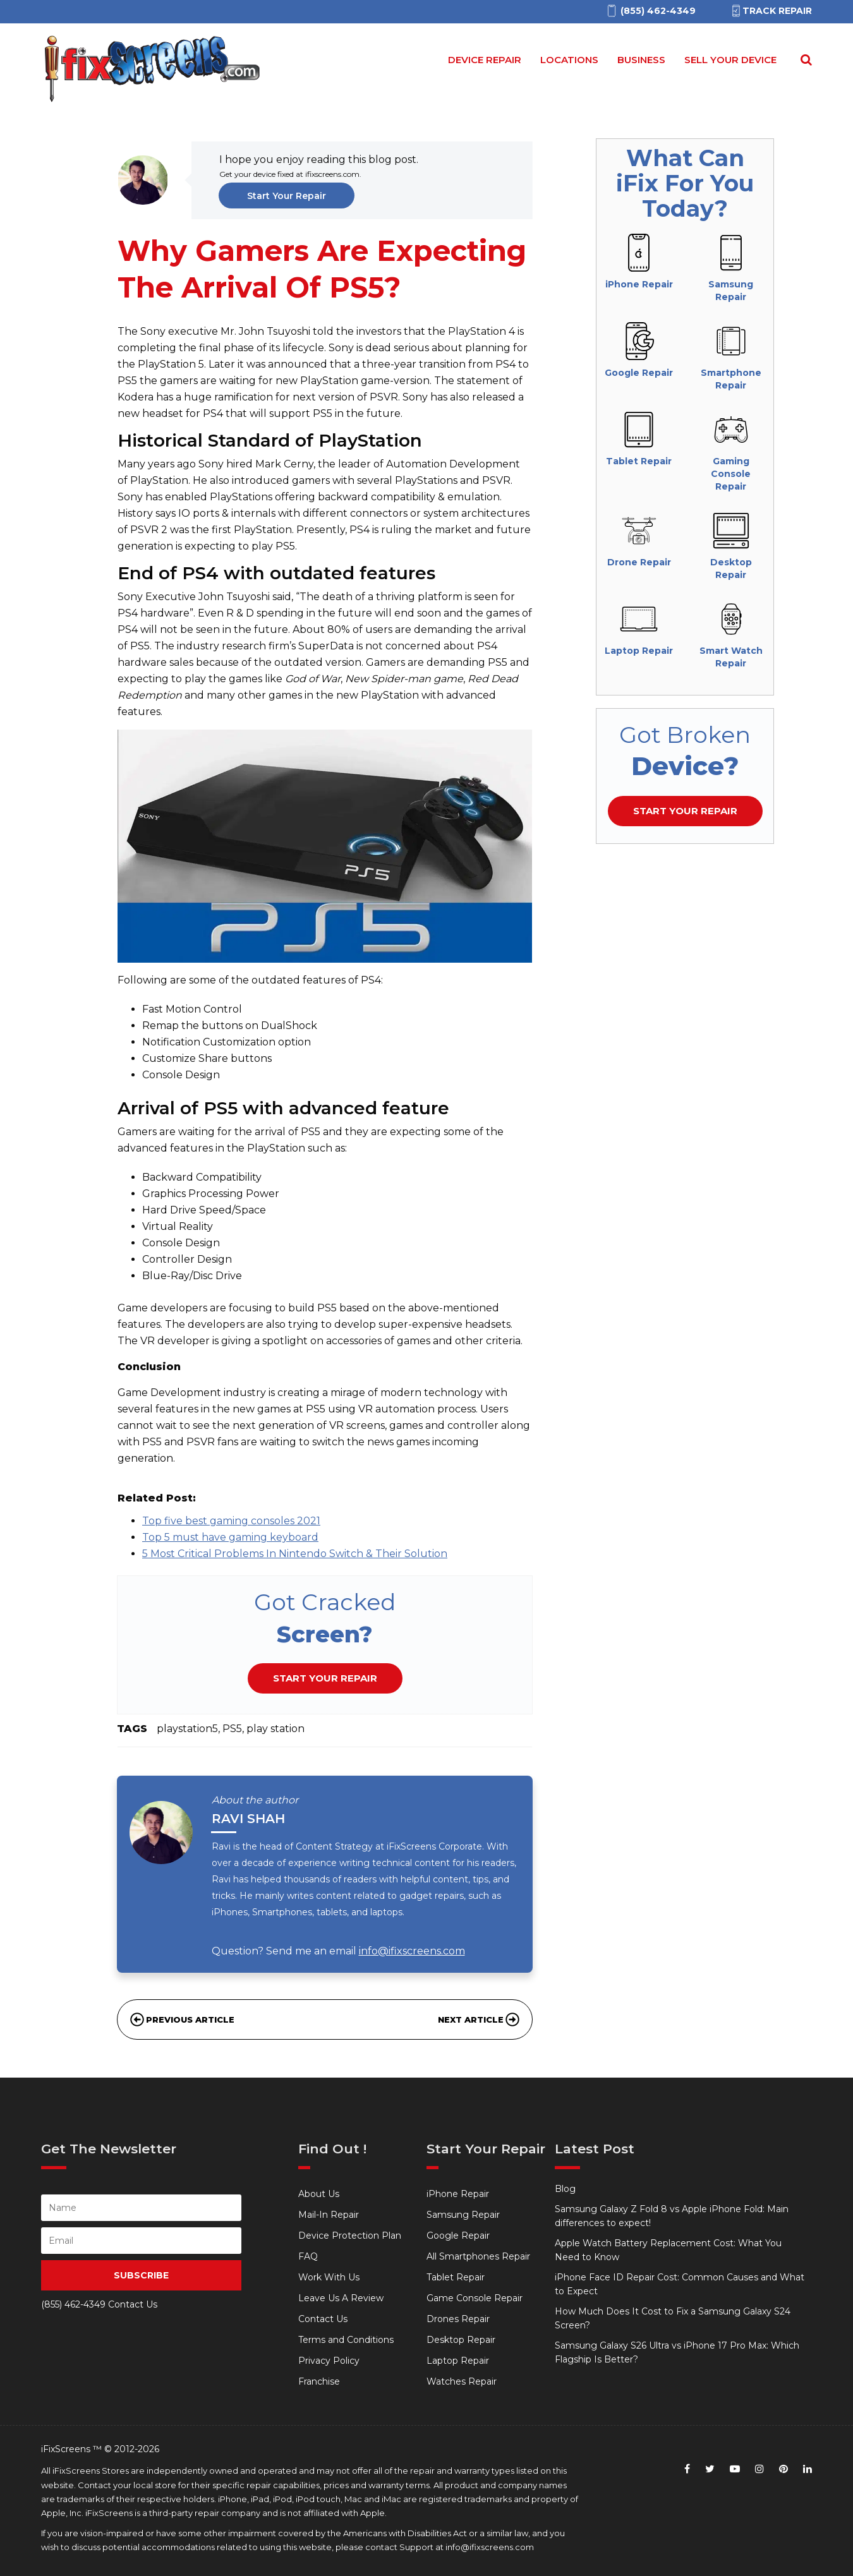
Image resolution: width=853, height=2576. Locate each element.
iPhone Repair (457, 2194)
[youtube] (735, 2469)
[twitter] (710, 2469)
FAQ (308, 2256)
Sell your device (730, 60)
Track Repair (771, 10)
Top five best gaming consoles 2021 (231, 1521)
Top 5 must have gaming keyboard (230, 1537)
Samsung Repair (463, 2214)
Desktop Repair (460, 2339)
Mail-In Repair (328, 2214)
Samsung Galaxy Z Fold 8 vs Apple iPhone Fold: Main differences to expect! (672, 2216)
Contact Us (323, 2319)
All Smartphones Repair (478, 2256)
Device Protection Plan (349, 2235)
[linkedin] (807, 2469)
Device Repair (484, 60)
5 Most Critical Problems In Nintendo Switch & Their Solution (294, 1554)
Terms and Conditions (346, 2339)
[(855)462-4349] (650, 11)
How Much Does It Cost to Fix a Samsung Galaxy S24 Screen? (672, 2318)
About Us (318, 2194)
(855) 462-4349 (73, 2304)
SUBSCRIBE (141, 2275)
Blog (565, 2188)
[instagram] (759, 2469)
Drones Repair (458, 2319)
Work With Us (329, 2277)
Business (641, 60)
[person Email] (141, 2240)
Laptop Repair (457, 2360)
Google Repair (458, 2235)
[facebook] (687, 2469)
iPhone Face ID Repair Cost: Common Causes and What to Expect (679, 2284)
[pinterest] (783, 2469)
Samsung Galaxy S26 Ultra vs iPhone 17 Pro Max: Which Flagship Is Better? (677, 2352)
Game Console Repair (474, 2298)
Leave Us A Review (341, 2298)
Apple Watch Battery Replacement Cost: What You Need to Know (668, 2250)
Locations (569, 60)
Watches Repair (461, 2381)
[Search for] (804, 60)
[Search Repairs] (804, 59)
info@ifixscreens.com (412, 1951)
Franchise (319, 2381)
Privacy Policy (329, 2360)
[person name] (141, 2207)
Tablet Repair (455, 2277)
